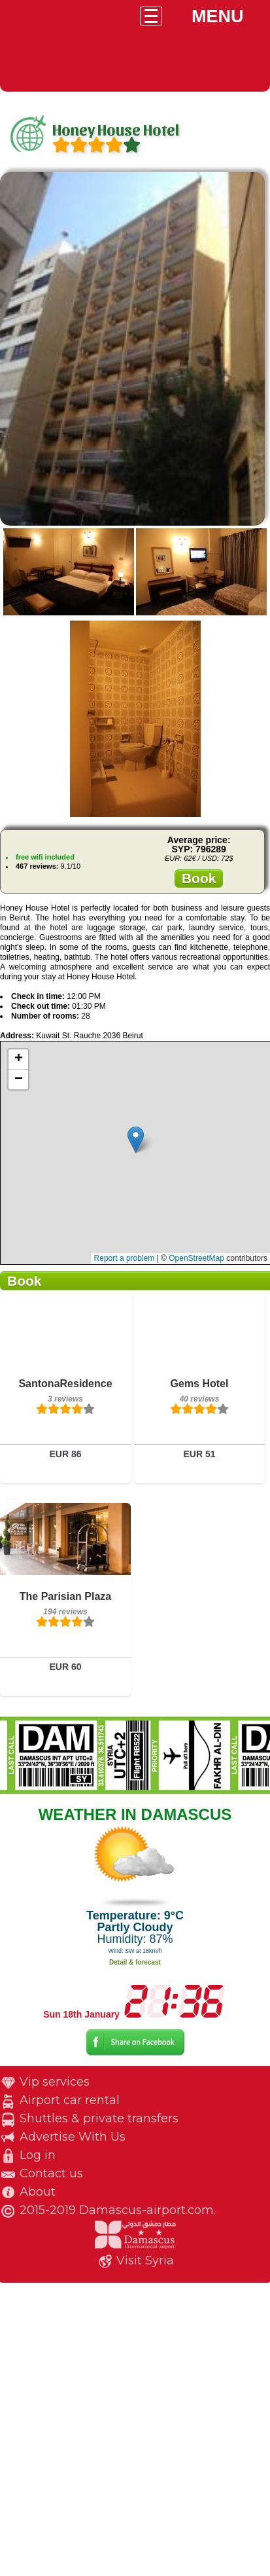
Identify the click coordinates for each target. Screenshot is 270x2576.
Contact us (51, 2173)
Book (199, 878)
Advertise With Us (73, 2137)
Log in (38, 2155)
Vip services (55, 2082)
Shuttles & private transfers (99, 2118)
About (38, 2192)
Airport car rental (70, 2100)
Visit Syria (145, 2260)
